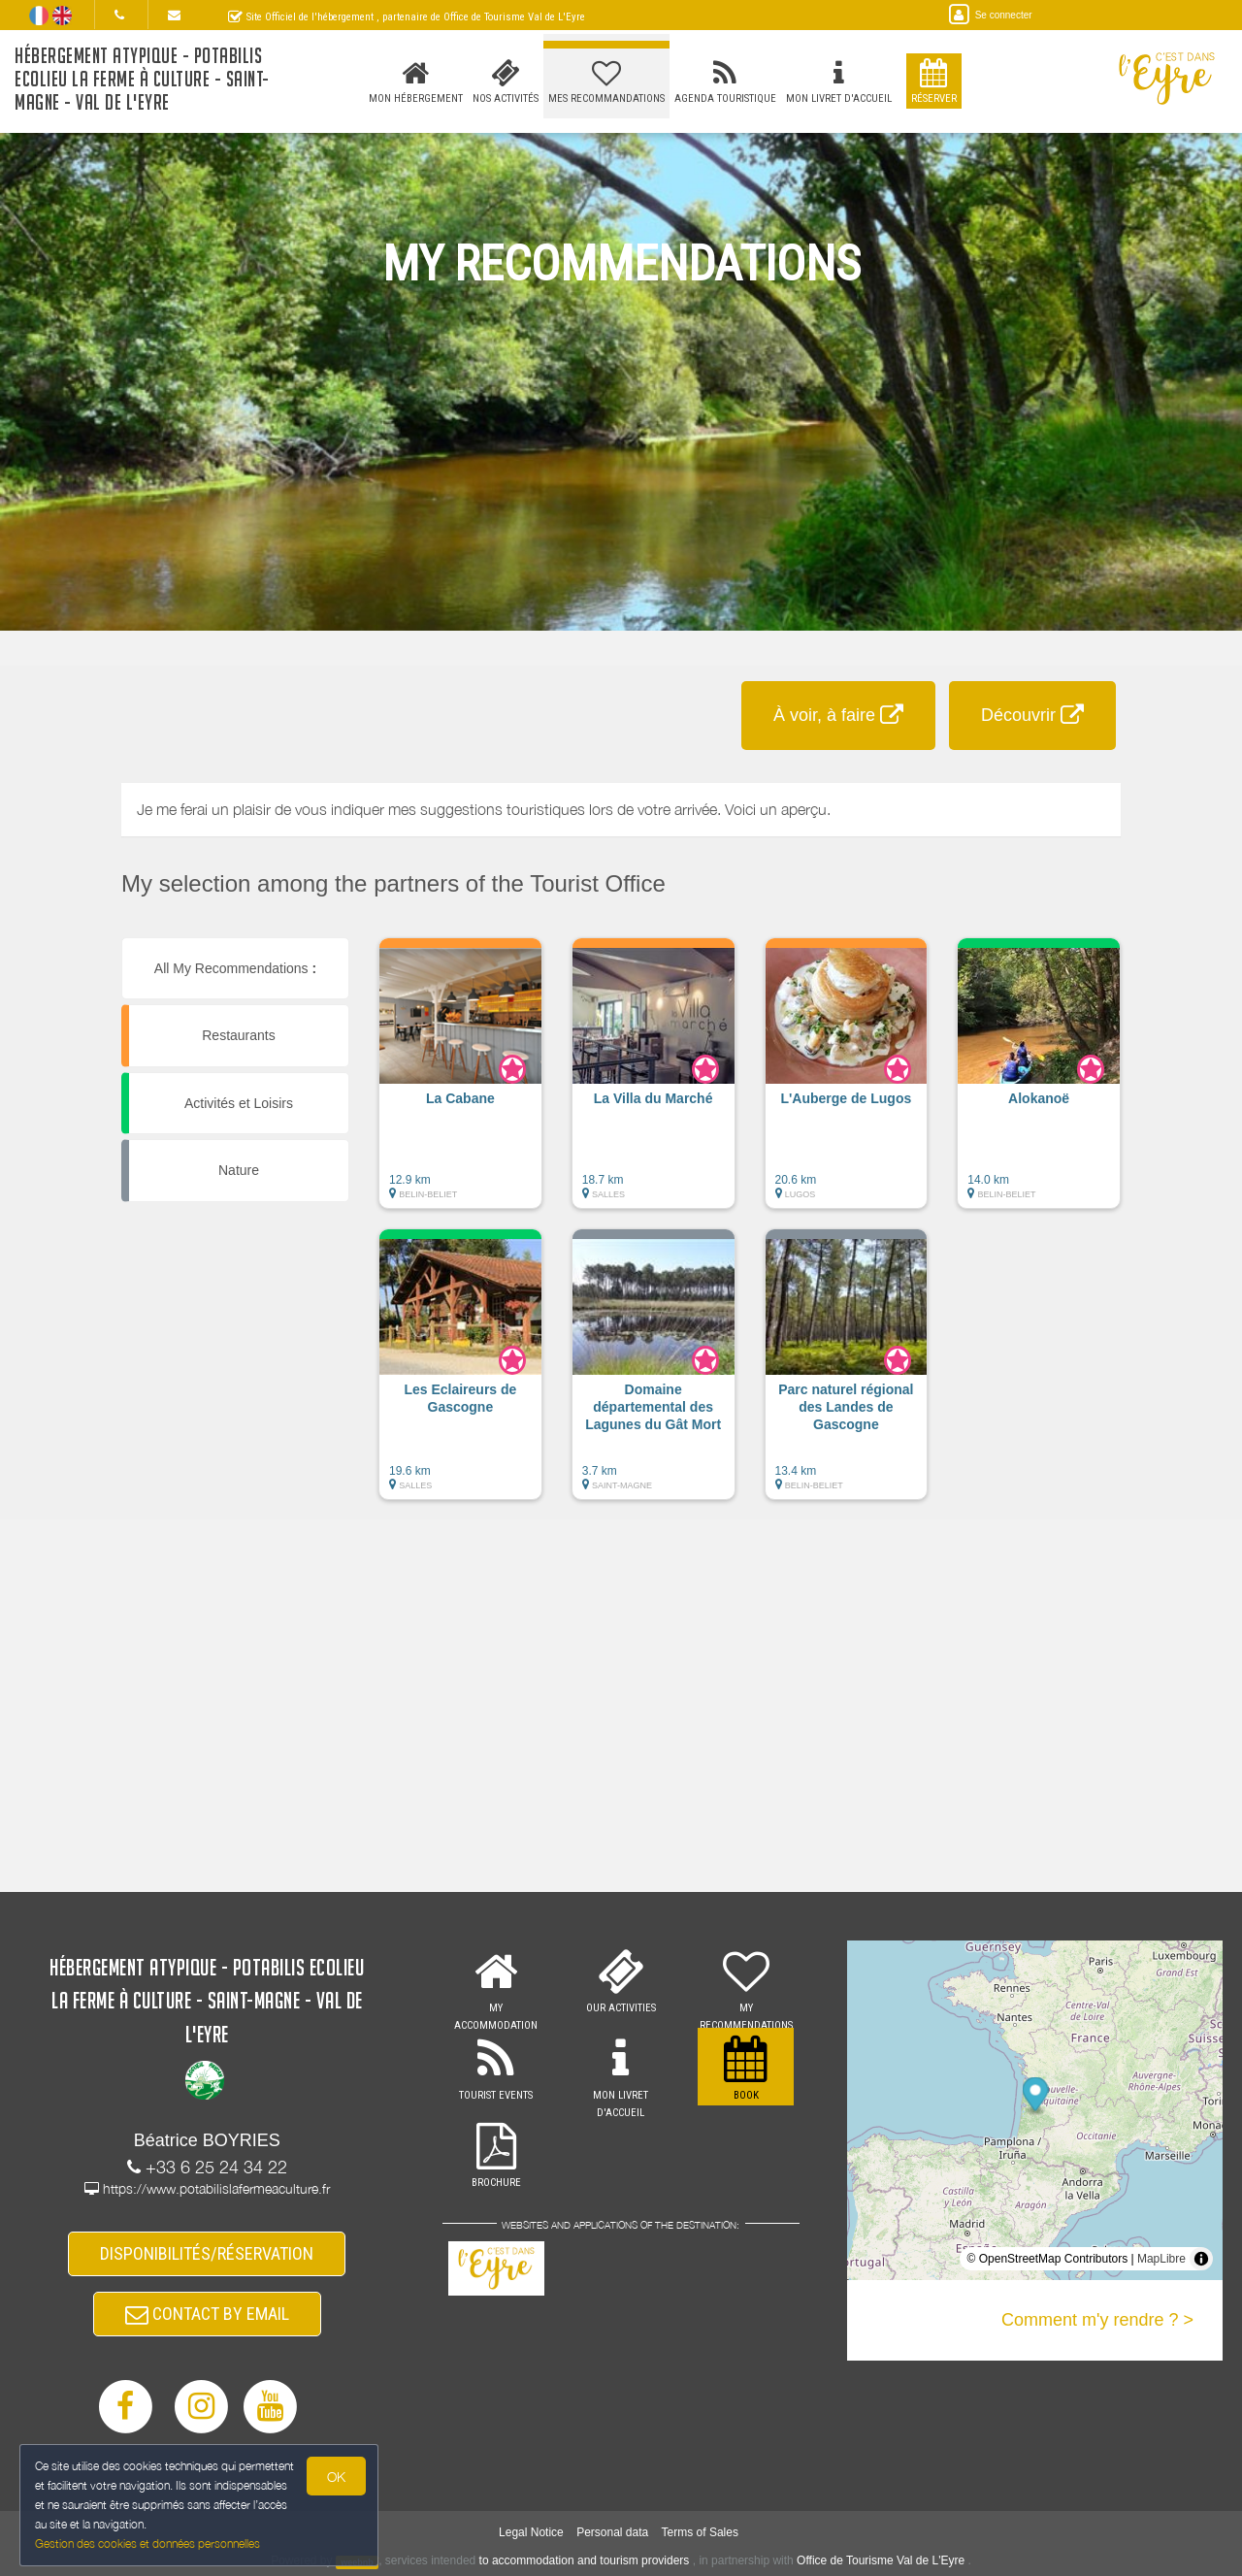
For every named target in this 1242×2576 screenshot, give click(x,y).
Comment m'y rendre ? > (1097, 2320)
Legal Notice (531, 2532)
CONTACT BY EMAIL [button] (207, 2313)
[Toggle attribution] (1201, 2258)
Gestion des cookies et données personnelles (147, 2543)
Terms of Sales (700, 2532)
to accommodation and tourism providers (584, 2560)
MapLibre (1161, 2259)
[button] (460, 1082)
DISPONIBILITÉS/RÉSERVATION (206, 2253)
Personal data (612, 2532)
